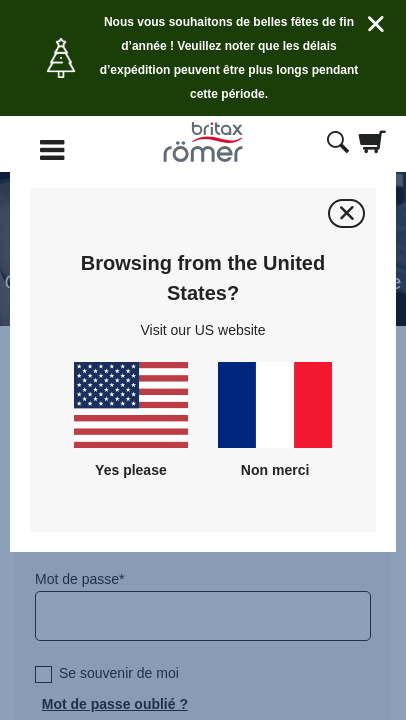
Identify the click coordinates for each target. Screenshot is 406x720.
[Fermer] (346, 213)
